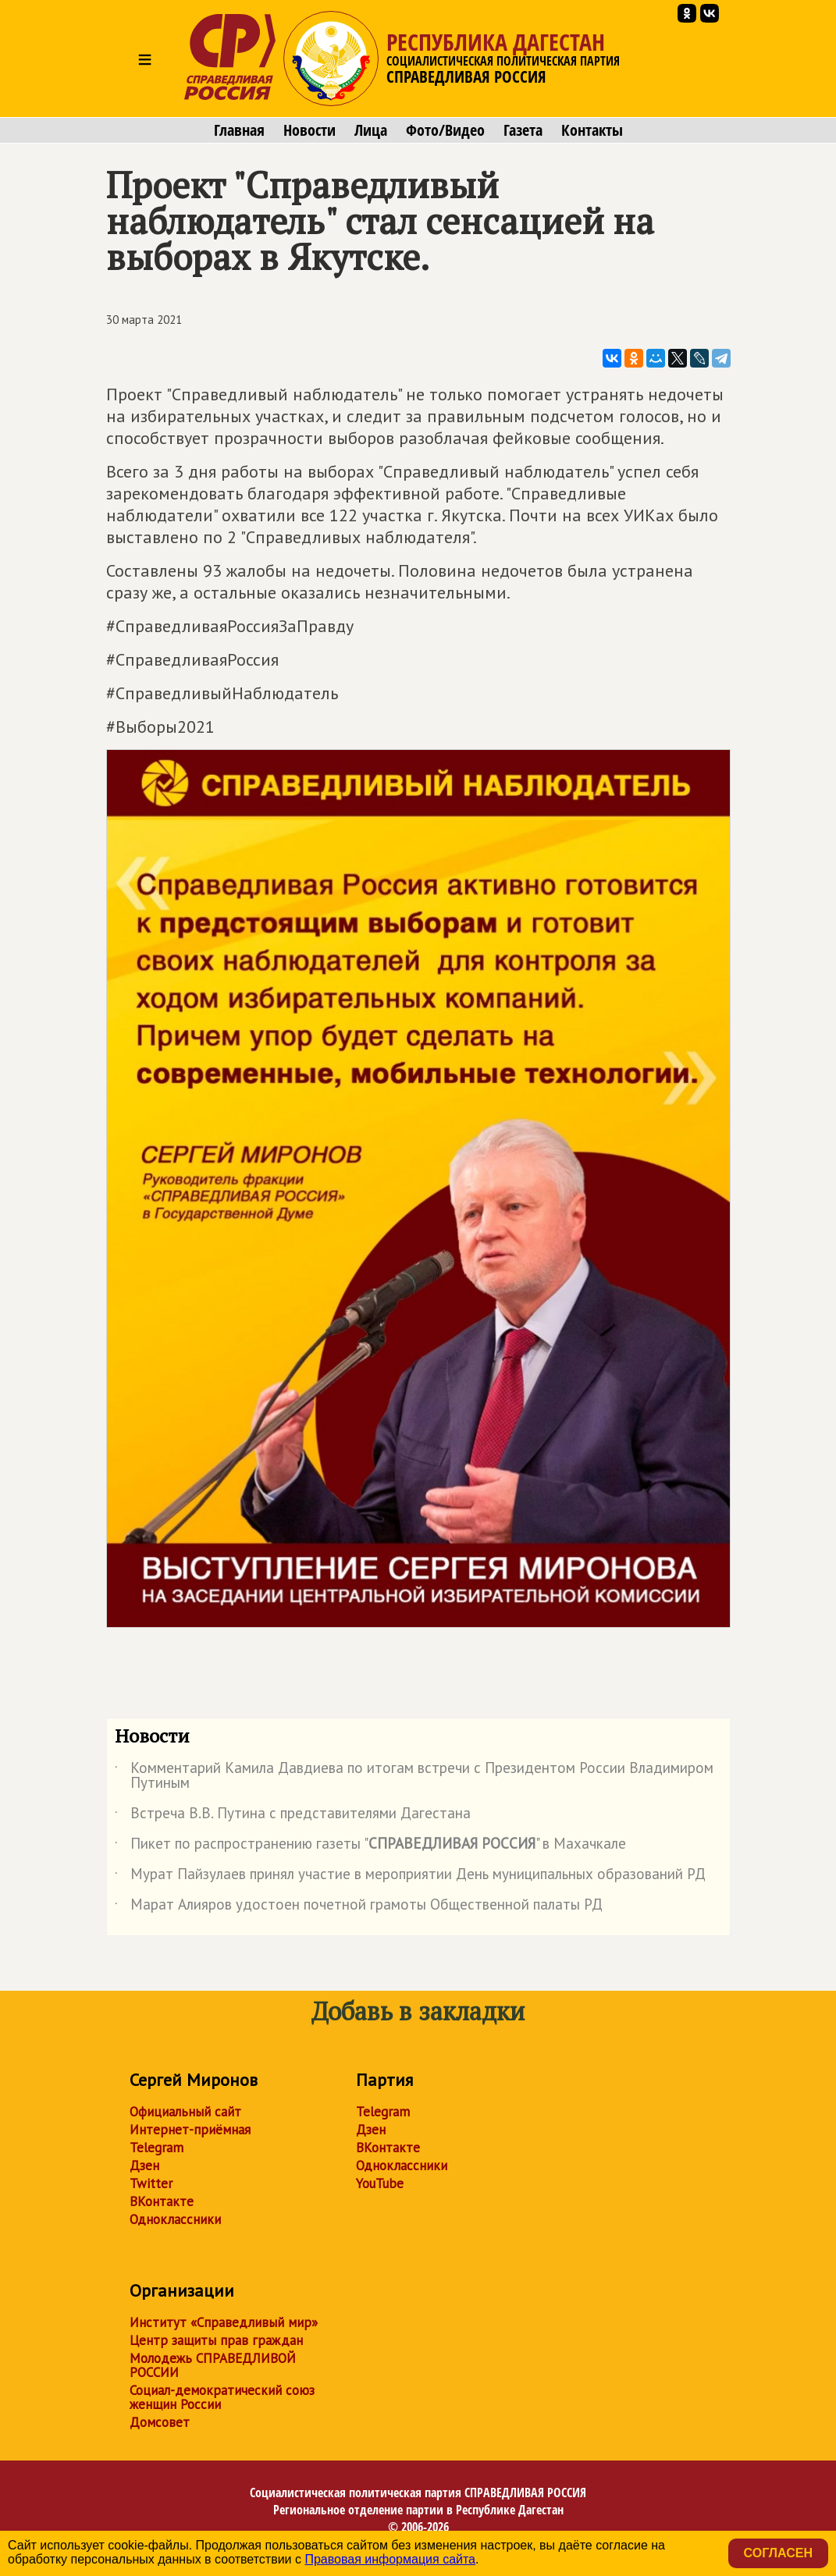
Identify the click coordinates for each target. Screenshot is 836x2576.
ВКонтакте (162, 2201)
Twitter (151, 2183)
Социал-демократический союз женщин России (222, 2397)
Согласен (778, 2553)
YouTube (380, 2183)
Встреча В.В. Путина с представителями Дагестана (293, 1816)
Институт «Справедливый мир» (224, 2322)
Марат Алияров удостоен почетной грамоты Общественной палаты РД (359, 1907)
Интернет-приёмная (190, 2130)
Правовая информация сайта (389, 2559)
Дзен (144, 2166)
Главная (239, 130)
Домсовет (160, 2422)
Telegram (156, 2148)
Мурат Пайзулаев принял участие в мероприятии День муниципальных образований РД (410, 1877)
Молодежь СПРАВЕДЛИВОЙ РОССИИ (213, 2365)
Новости (309, 130)
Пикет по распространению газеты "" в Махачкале (370, 1846)
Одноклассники (175, 2219)
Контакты (592, 130)
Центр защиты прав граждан (216, 2340)
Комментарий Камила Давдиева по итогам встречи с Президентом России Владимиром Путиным (414, 1776)
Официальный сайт (185, 2112)
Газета (523, 130)
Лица (370, 130)
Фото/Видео (445, 130)
